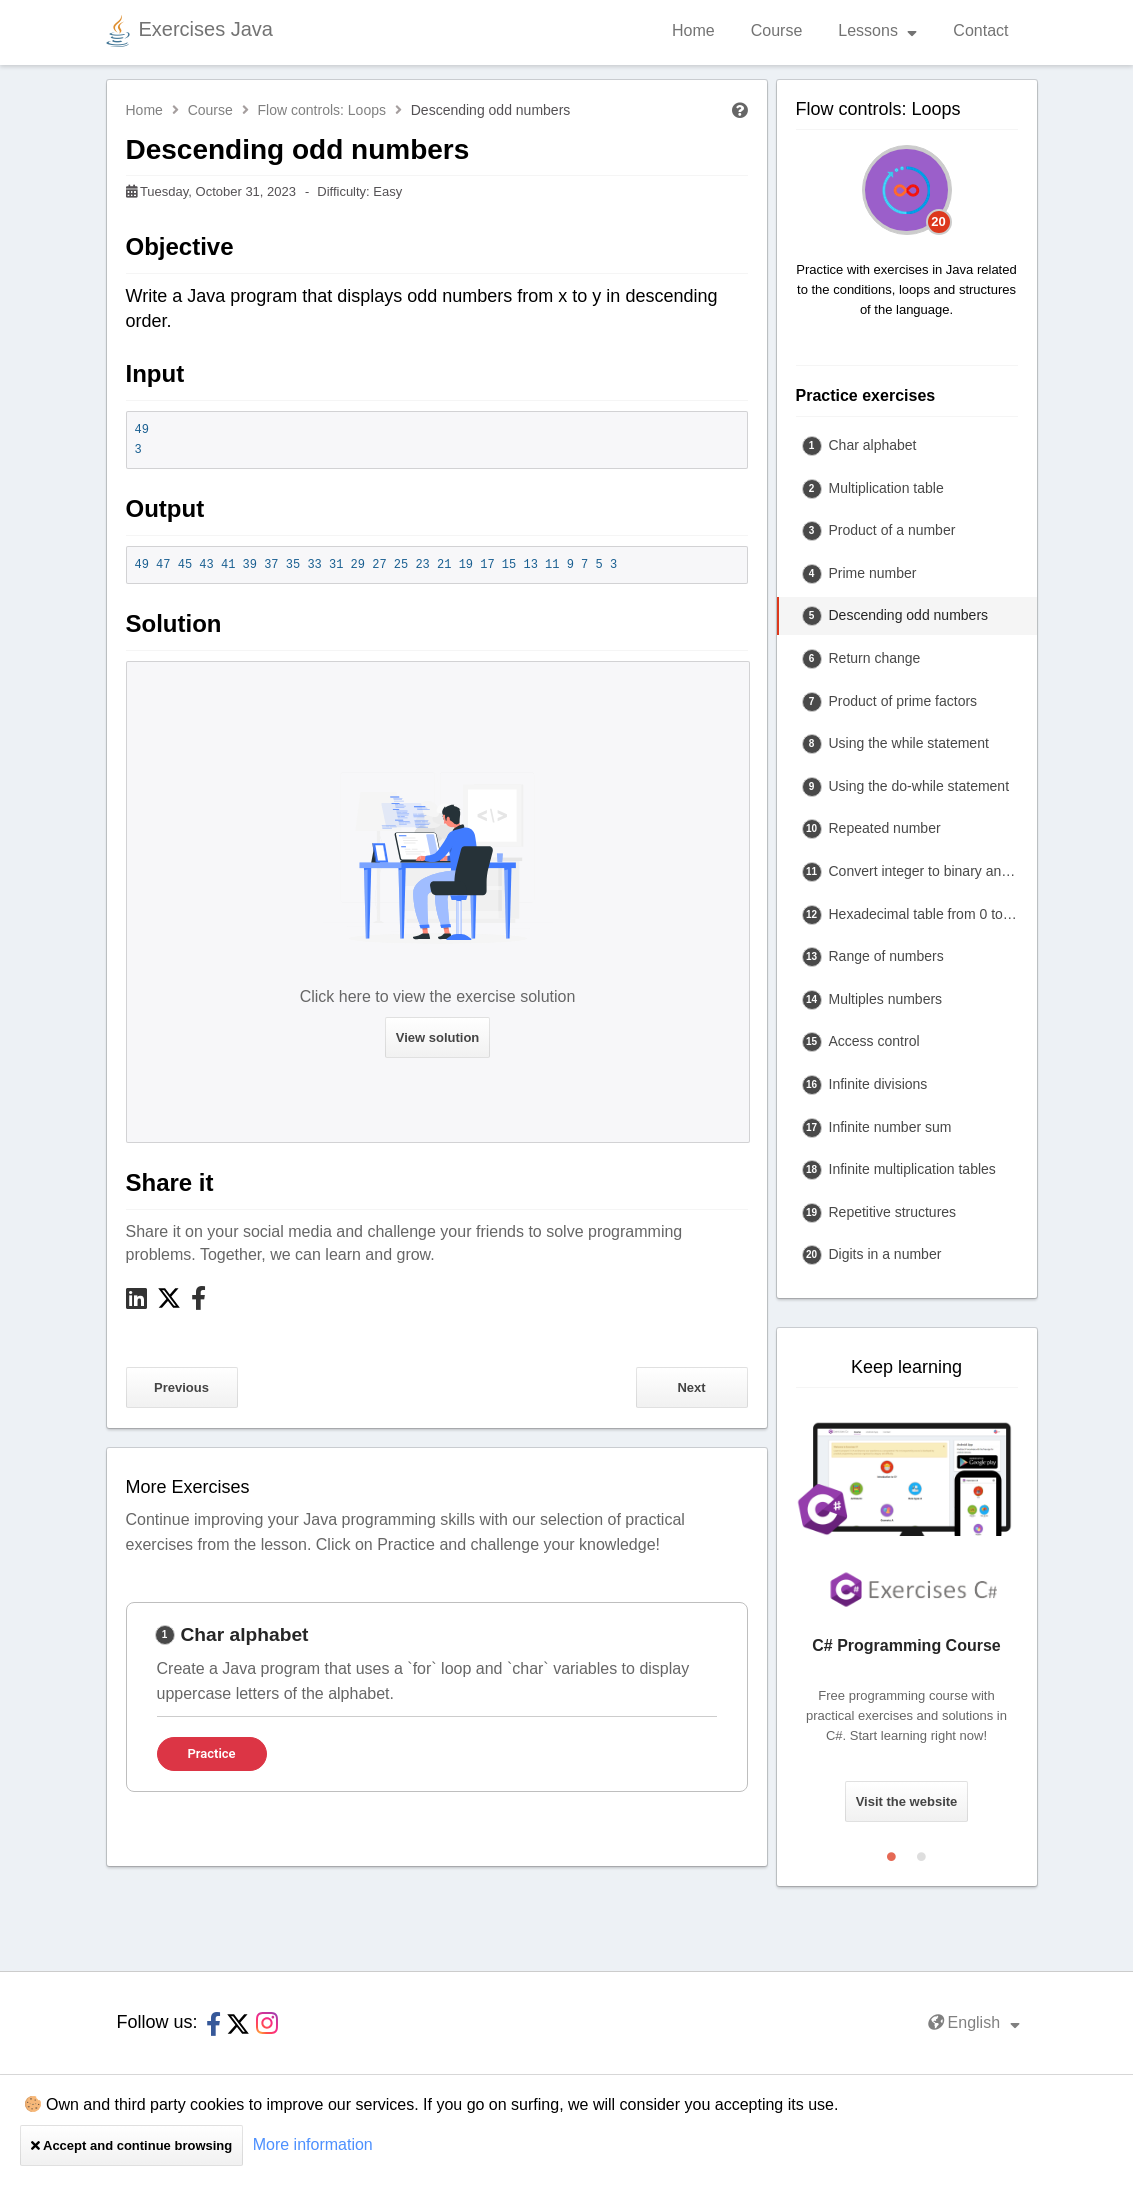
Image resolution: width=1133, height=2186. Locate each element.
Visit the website (907, 1801)
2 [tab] (922, 1852)
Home (693, 30)
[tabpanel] (437, 1697)
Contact (980, 30)
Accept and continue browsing (131, 2145)
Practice (212, 1753)
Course (777, 30)
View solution (438, 1037)
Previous (181, 1387)
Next (691, 1387)
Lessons (877, 30)
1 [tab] (892, 1852)
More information (313, 2144)
